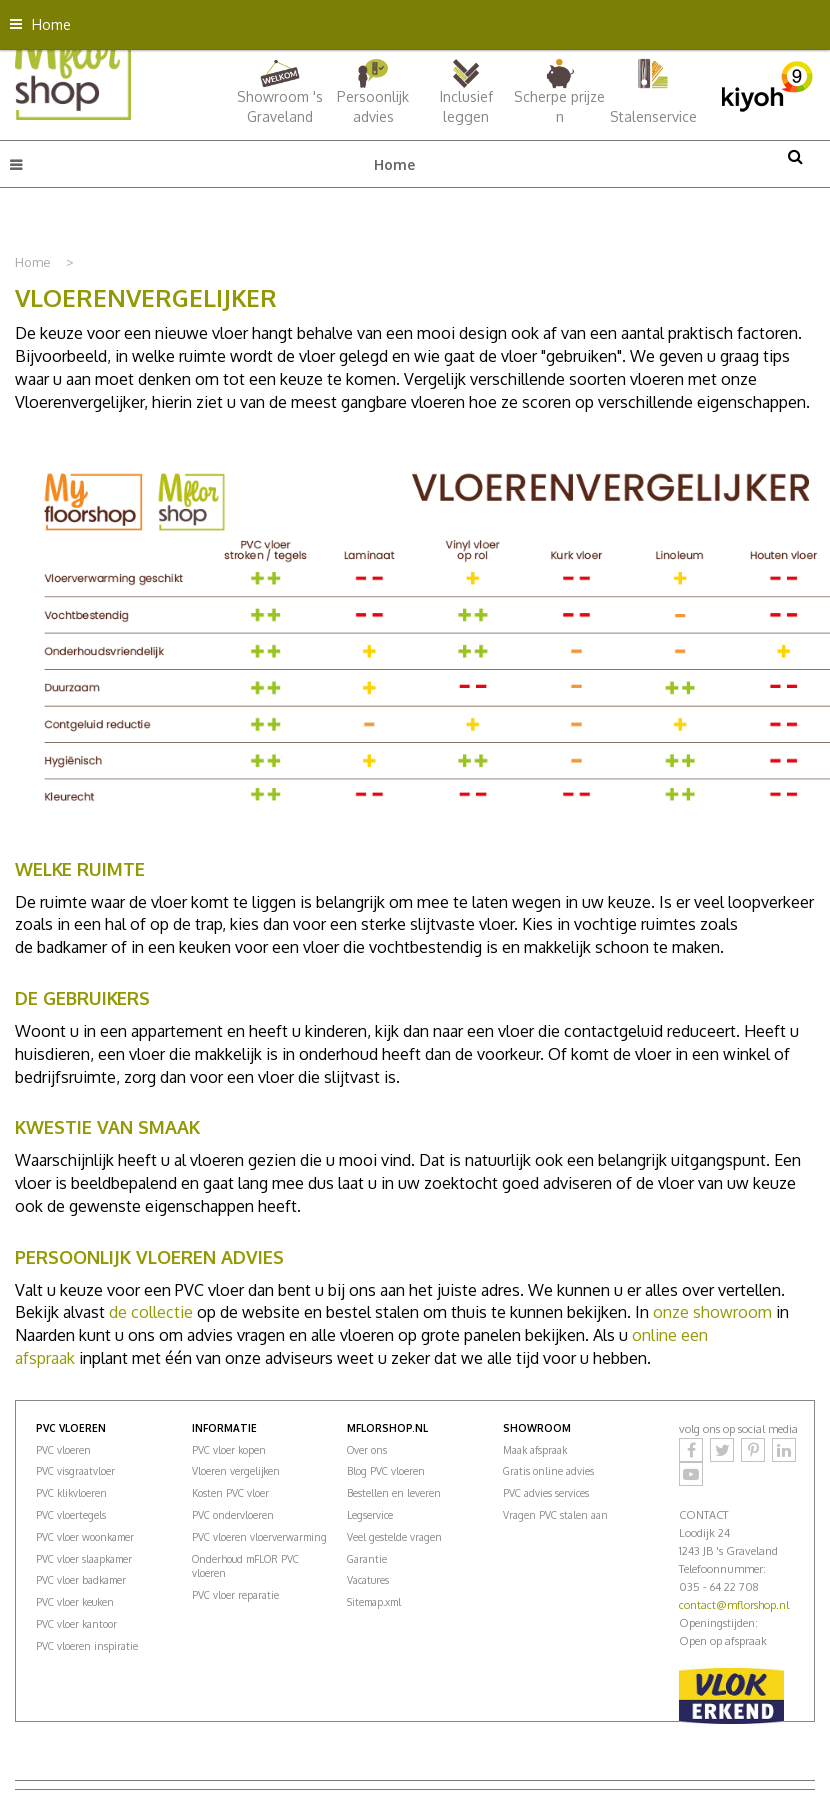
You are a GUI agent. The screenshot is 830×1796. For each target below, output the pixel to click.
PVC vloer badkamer (81, 1580)
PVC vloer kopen (229, 1450)
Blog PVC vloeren (386, 1471)
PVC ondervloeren (233, 1515)
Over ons (367, 1450)
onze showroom (712, 1312)
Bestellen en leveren (394, 1493)
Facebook (691, 1450)
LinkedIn (784, 1450)
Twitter (722, 1450)
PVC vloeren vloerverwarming (259, 1537)
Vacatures (368, 1580)
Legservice (370, 1515)
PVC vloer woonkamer (85, 1537)
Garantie (367, 1559)
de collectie (151, 1312)
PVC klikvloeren (71, 1493)
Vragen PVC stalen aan (555, 1515)
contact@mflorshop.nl (734, 1605)
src (795, 156)
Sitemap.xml (374, 1602)
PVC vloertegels (71, 1515)
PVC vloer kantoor (76, 1624)
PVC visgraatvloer (75, 1471)
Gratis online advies (548, 1471)
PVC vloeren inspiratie (87, 1646)
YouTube (691, 1474)
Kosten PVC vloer (230, 1493)
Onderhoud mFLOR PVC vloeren (245, 1566)
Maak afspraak (535, 1450)
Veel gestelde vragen (394, 1537)
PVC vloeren (63, 1450)
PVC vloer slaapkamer (84, 1559)
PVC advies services (546, 1493)
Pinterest (753, 1450)
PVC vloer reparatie (235, 1595)
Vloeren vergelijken (236, 1471)
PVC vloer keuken (75, 1602)
